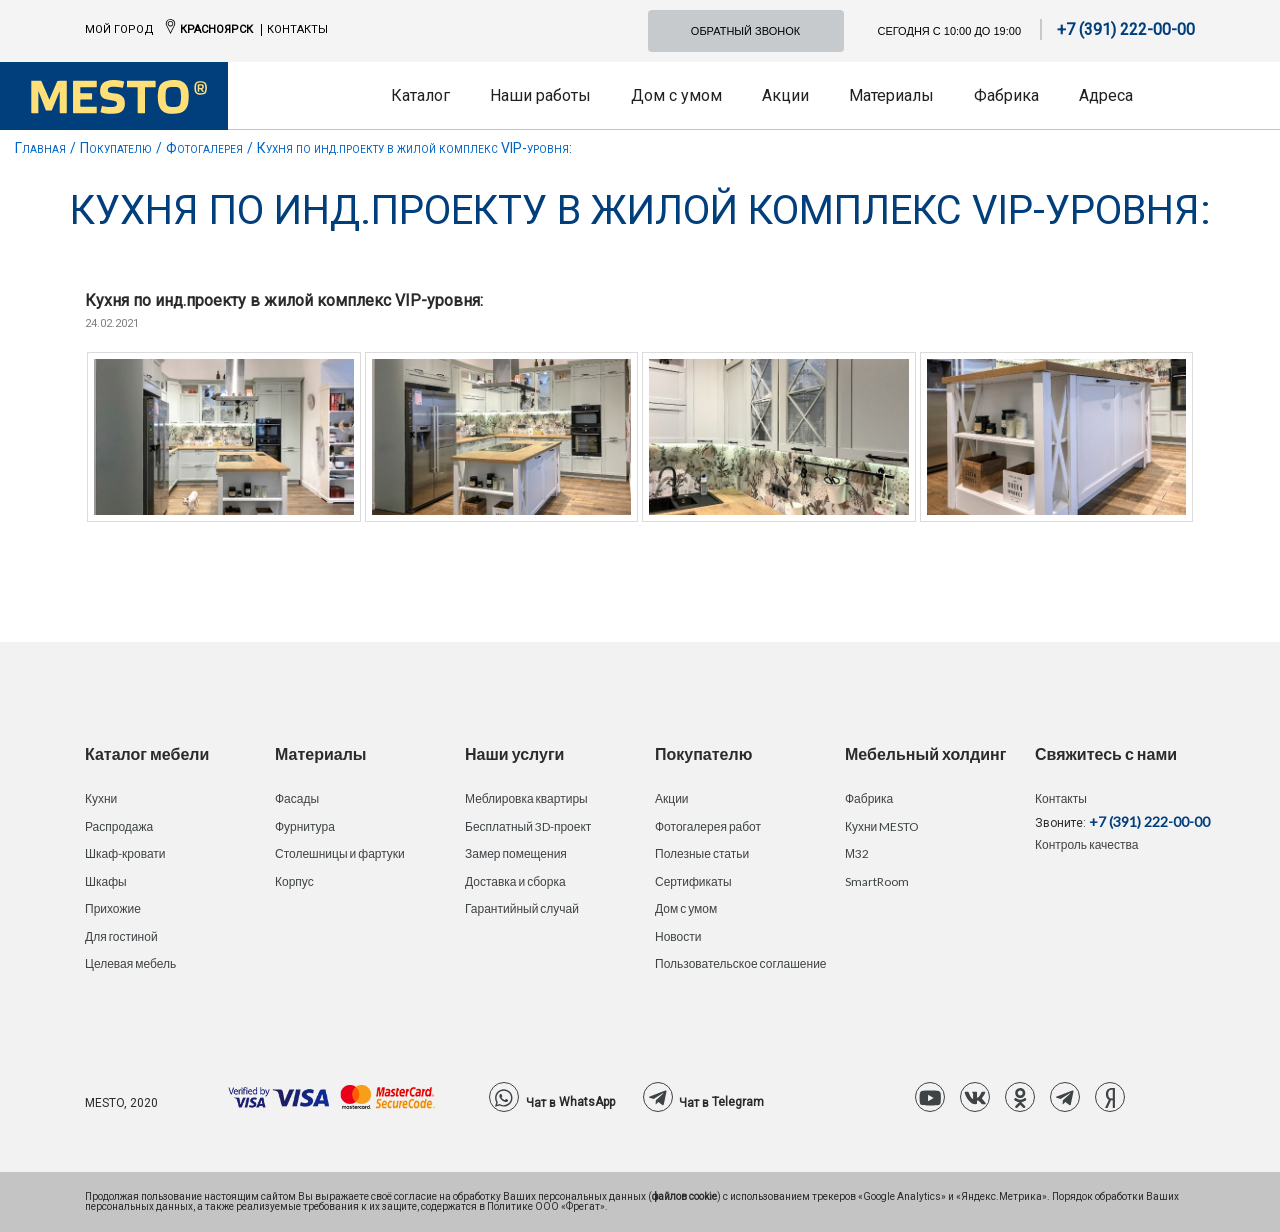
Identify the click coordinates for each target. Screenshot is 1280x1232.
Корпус (294, 881)
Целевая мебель (130, 963)
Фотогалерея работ (708, 826)
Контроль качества (1086, 844)
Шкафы (106, 881)
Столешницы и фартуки (340, 853)
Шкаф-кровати (125, 853)
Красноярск (216, 29)
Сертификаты (693, 881)
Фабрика (1006, 95)
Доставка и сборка (515, 881)
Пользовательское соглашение (741, 963)
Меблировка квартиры (526, 798)
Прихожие (113, 908)
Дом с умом (676, 95)
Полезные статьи (702, 853)
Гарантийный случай (522, 908)
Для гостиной (121, 936)
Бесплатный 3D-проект (528, 826)
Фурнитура (305, 826)
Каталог (420, 95)
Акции (785, 95)
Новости (678, 936)
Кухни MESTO (882, 826)
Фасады (297, 798)
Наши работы (540, 95)
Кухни (101, 798)
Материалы (891, 95)
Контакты (297, 29)
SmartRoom (877, 881)
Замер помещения (516, 853)
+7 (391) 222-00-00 (1126, 29)
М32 (857, 853)
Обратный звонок (745, 31)
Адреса (1106, 95)
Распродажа (119, 826)
